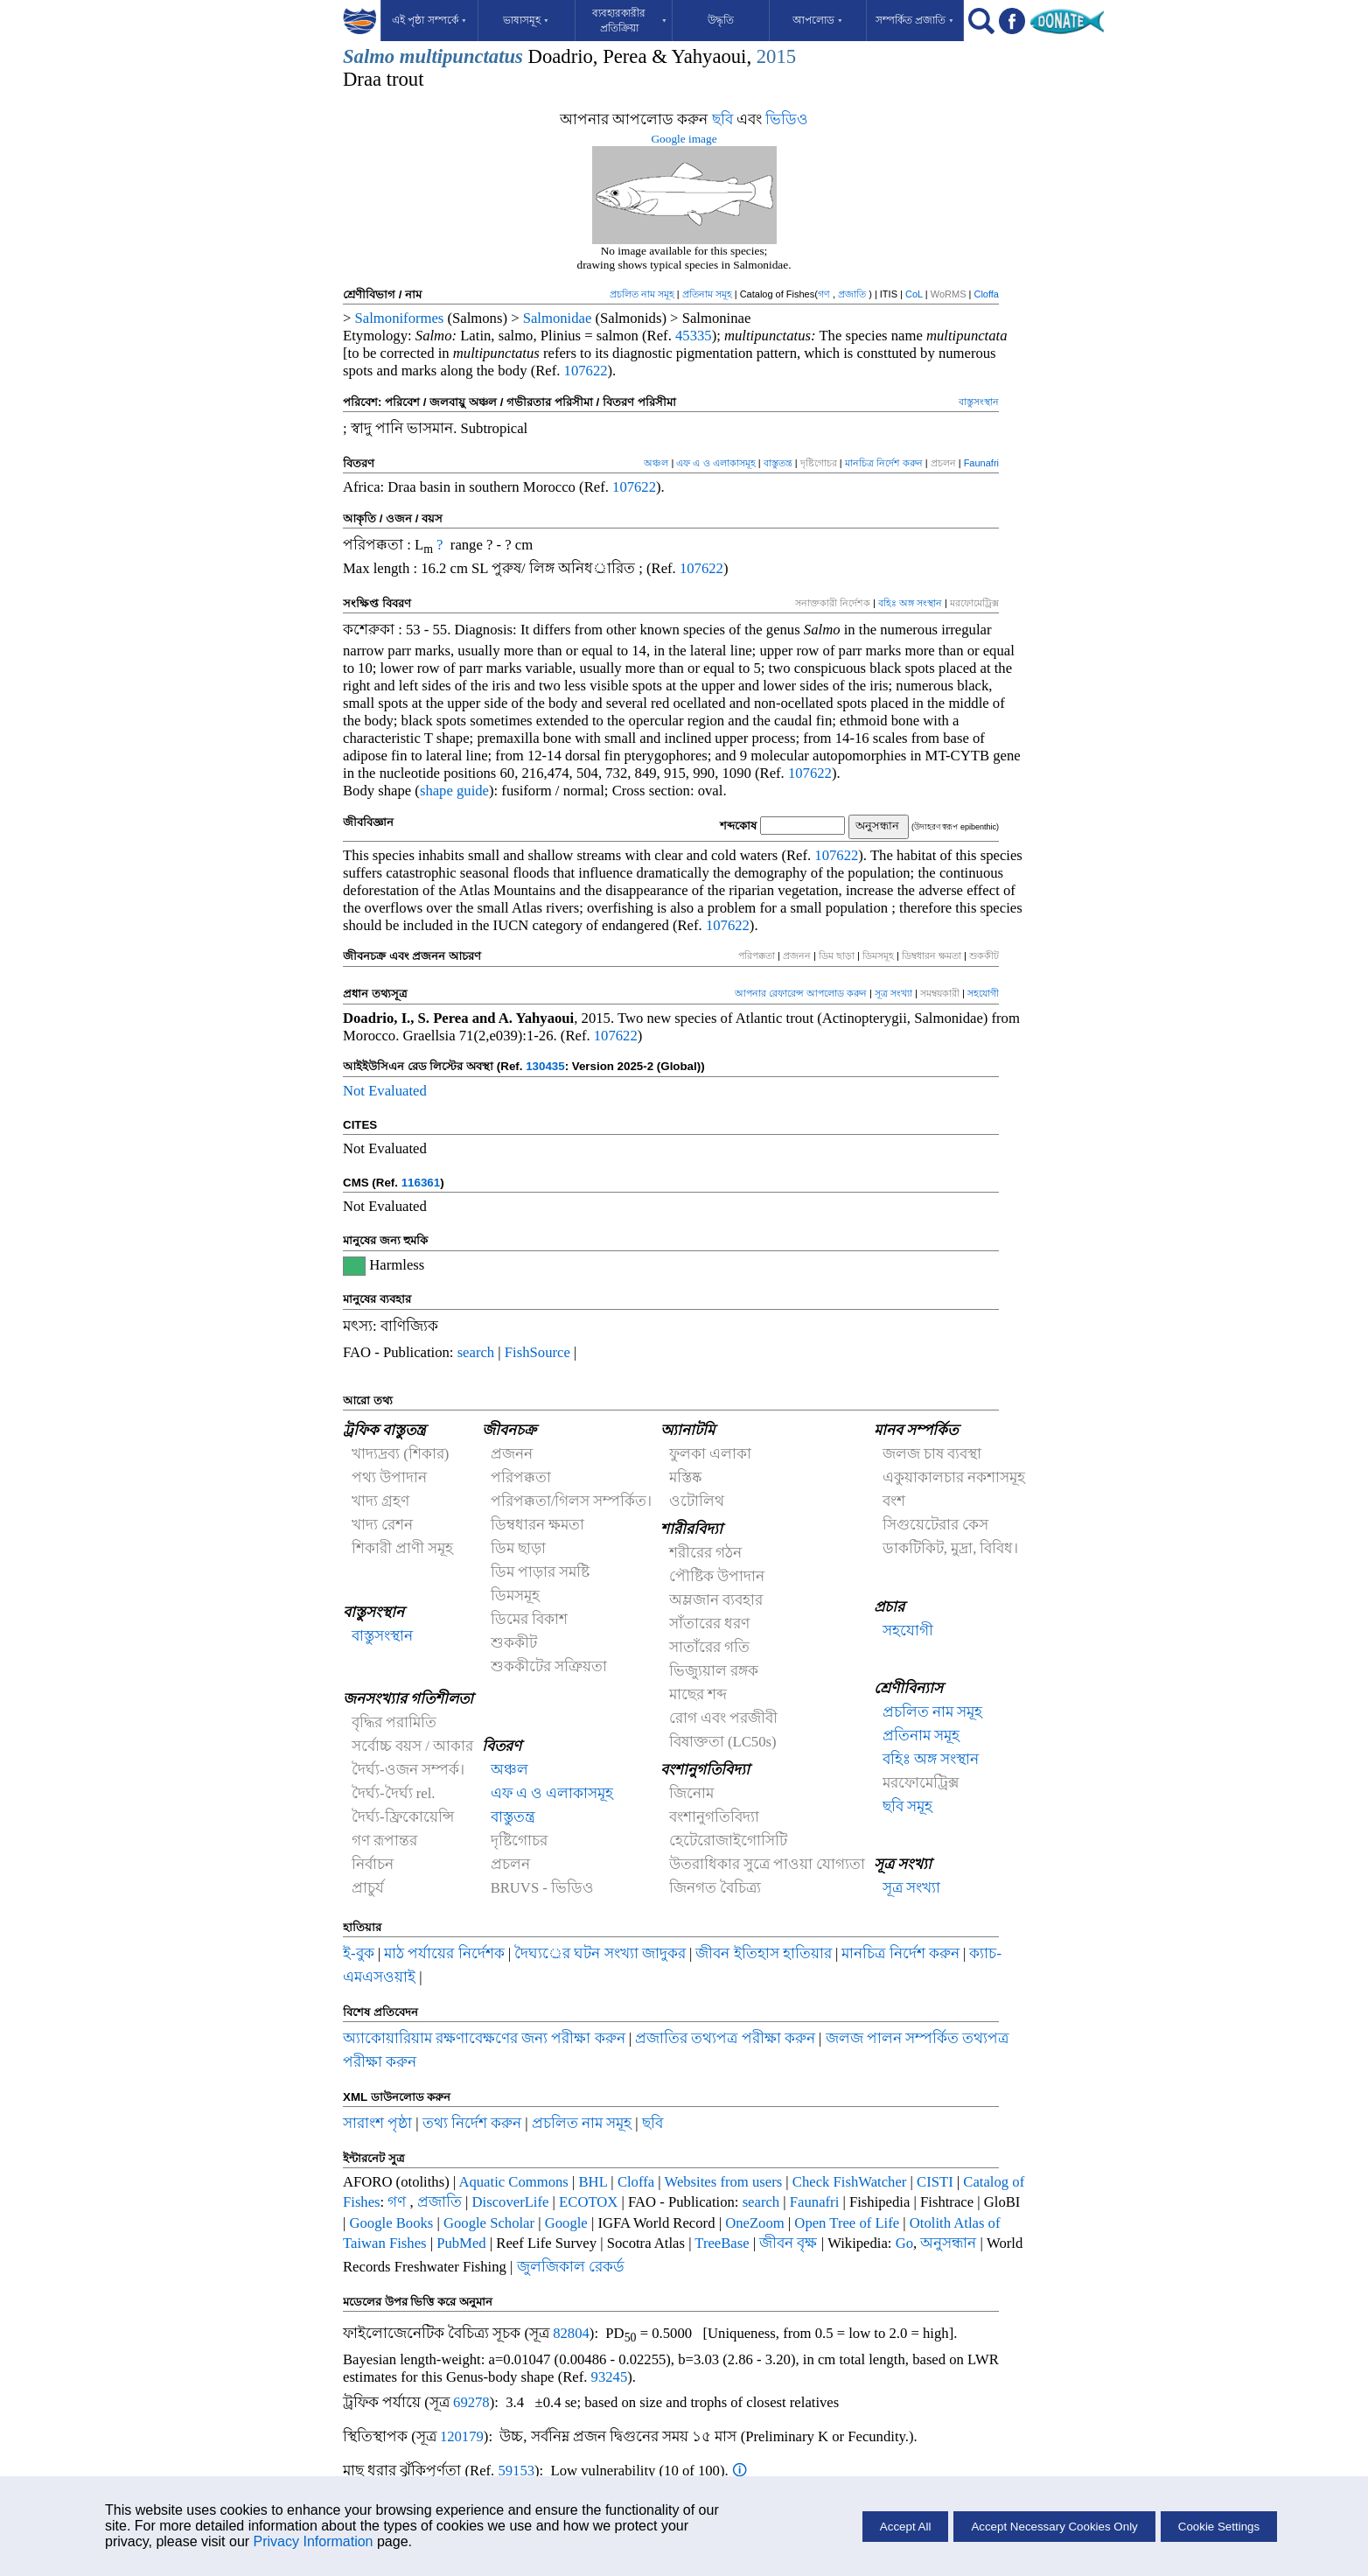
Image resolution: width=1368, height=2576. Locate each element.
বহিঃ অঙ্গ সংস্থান (910, 603)
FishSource (537, 1352)
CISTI (935, 2182)
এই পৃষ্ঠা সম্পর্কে (429, 20)
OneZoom (755, 2223)
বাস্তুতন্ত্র (778, 463)
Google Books (392, 2223)
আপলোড (817, 20)
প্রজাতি (853, 294)
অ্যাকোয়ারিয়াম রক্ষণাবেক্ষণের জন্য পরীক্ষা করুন (484, 2038)
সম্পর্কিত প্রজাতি (915, 20)
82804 (571, 2333)
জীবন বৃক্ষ (788, 2243)
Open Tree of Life (846, 2223)
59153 (516, 2470)
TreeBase (721, 2243)
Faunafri (981, 463)
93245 (609, 2377)
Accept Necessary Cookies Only (1054, 2526)
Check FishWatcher (849, 2182)
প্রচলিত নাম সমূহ (642, 294)
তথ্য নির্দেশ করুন (474, 2123)
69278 (471, 2402)
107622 (586, 370)
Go (904, 2243)
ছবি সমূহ (907, 1806)
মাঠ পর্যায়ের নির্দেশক (444, 1953)
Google (566, 2223)
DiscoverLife (510, 2202)
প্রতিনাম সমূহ (707, 294)
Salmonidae (557, 318)
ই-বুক (358, 1953)
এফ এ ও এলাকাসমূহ (715, 463)
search (476, 1352)
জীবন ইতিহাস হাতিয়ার (765, 1953)
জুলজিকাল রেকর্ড (571, 2266)
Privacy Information (313, 2541)
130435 (545, 1066)
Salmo (368, 56)
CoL (914, 294)
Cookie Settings (1219, 2526)
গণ (825, 294)
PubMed (460, 2243)
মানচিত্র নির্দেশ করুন (885, 463)
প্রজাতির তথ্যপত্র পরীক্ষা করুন (725, 2038)
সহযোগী (983, 993)
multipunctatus (461, 56)
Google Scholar (488, 2223)
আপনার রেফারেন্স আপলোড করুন (801, 993)
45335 (693, 335)
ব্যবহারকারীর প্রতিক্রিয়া (629, 20)
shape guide (454, 790)
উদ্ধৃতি (721, 20)
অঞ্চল (656, 463)
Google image (683, 138)
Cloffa (986, 294)
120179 (462, 2436)
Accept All (906, 2526)
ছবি (722, 119)
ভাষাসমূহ (526, 20)
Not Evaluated (385, 1090)
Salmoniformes (399, 318)
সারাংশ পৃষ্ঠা (377, 2123)
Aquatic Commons (513, 2182)
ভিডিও (786, 119)
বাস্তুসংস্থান (979, 401)
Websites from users (724, 2182)
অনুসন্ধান (950, 2243)
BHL (593, 2182)
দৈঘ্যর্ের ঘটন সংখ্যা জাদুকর (601, 1953)
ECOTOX (588, 2202)
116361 (420, 1182)
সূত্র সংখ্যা (895, 993)
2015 (776, 56)
